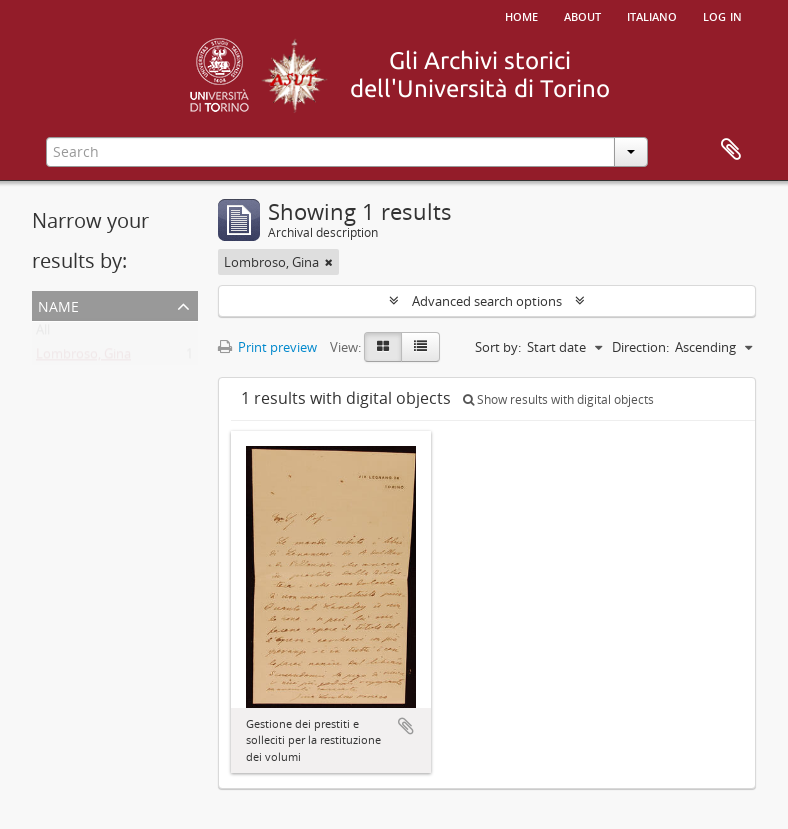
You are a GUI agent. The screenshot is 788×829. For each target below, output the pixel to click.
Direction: (640, 347)
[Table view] (420, 347)
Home (521, 15)
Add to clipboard (406, 726)
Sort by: (498, 347)
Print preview (267, 347)
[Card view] (383, 347)
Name (58, 304)
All (43, 334)
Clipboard (731, 150)
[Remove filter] (329, 262)
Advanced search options (487, 301)
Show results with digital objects (558, 399)
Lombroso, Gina (83, 358)
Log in (722, 15)
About (582, 15)
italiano (652, 15)
